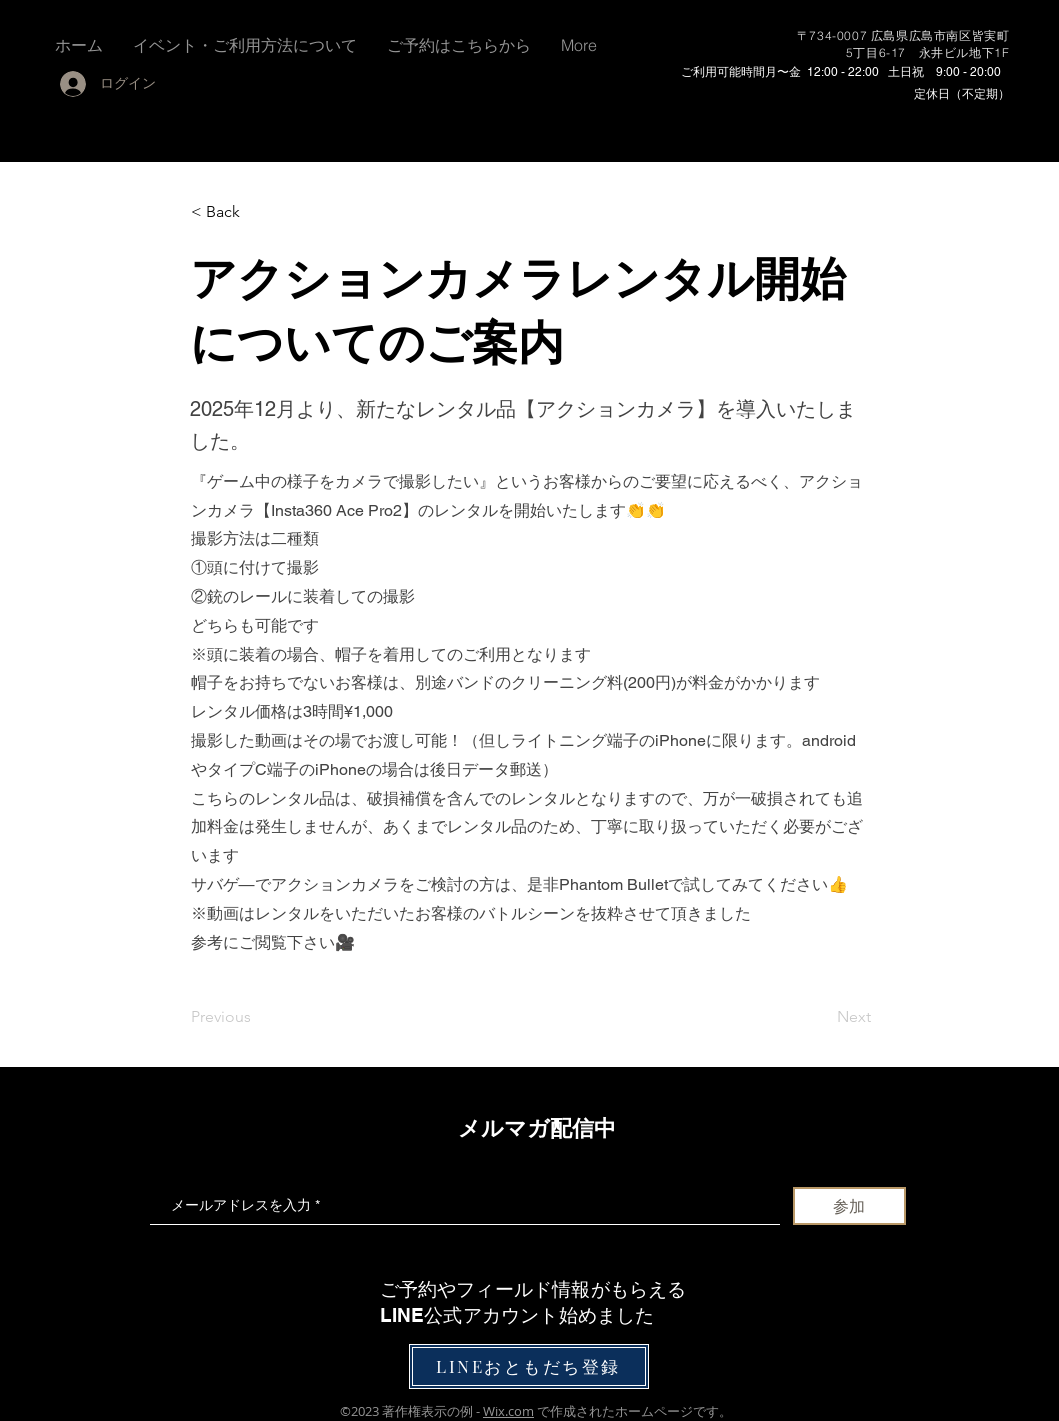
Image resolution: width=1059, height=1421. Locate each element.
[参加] (849, 1206)
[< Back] (257, 212)
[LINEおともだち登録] (529, 1366)
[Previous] (257, 1017)
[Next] (821, 1017)
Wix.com (508, 1411)
